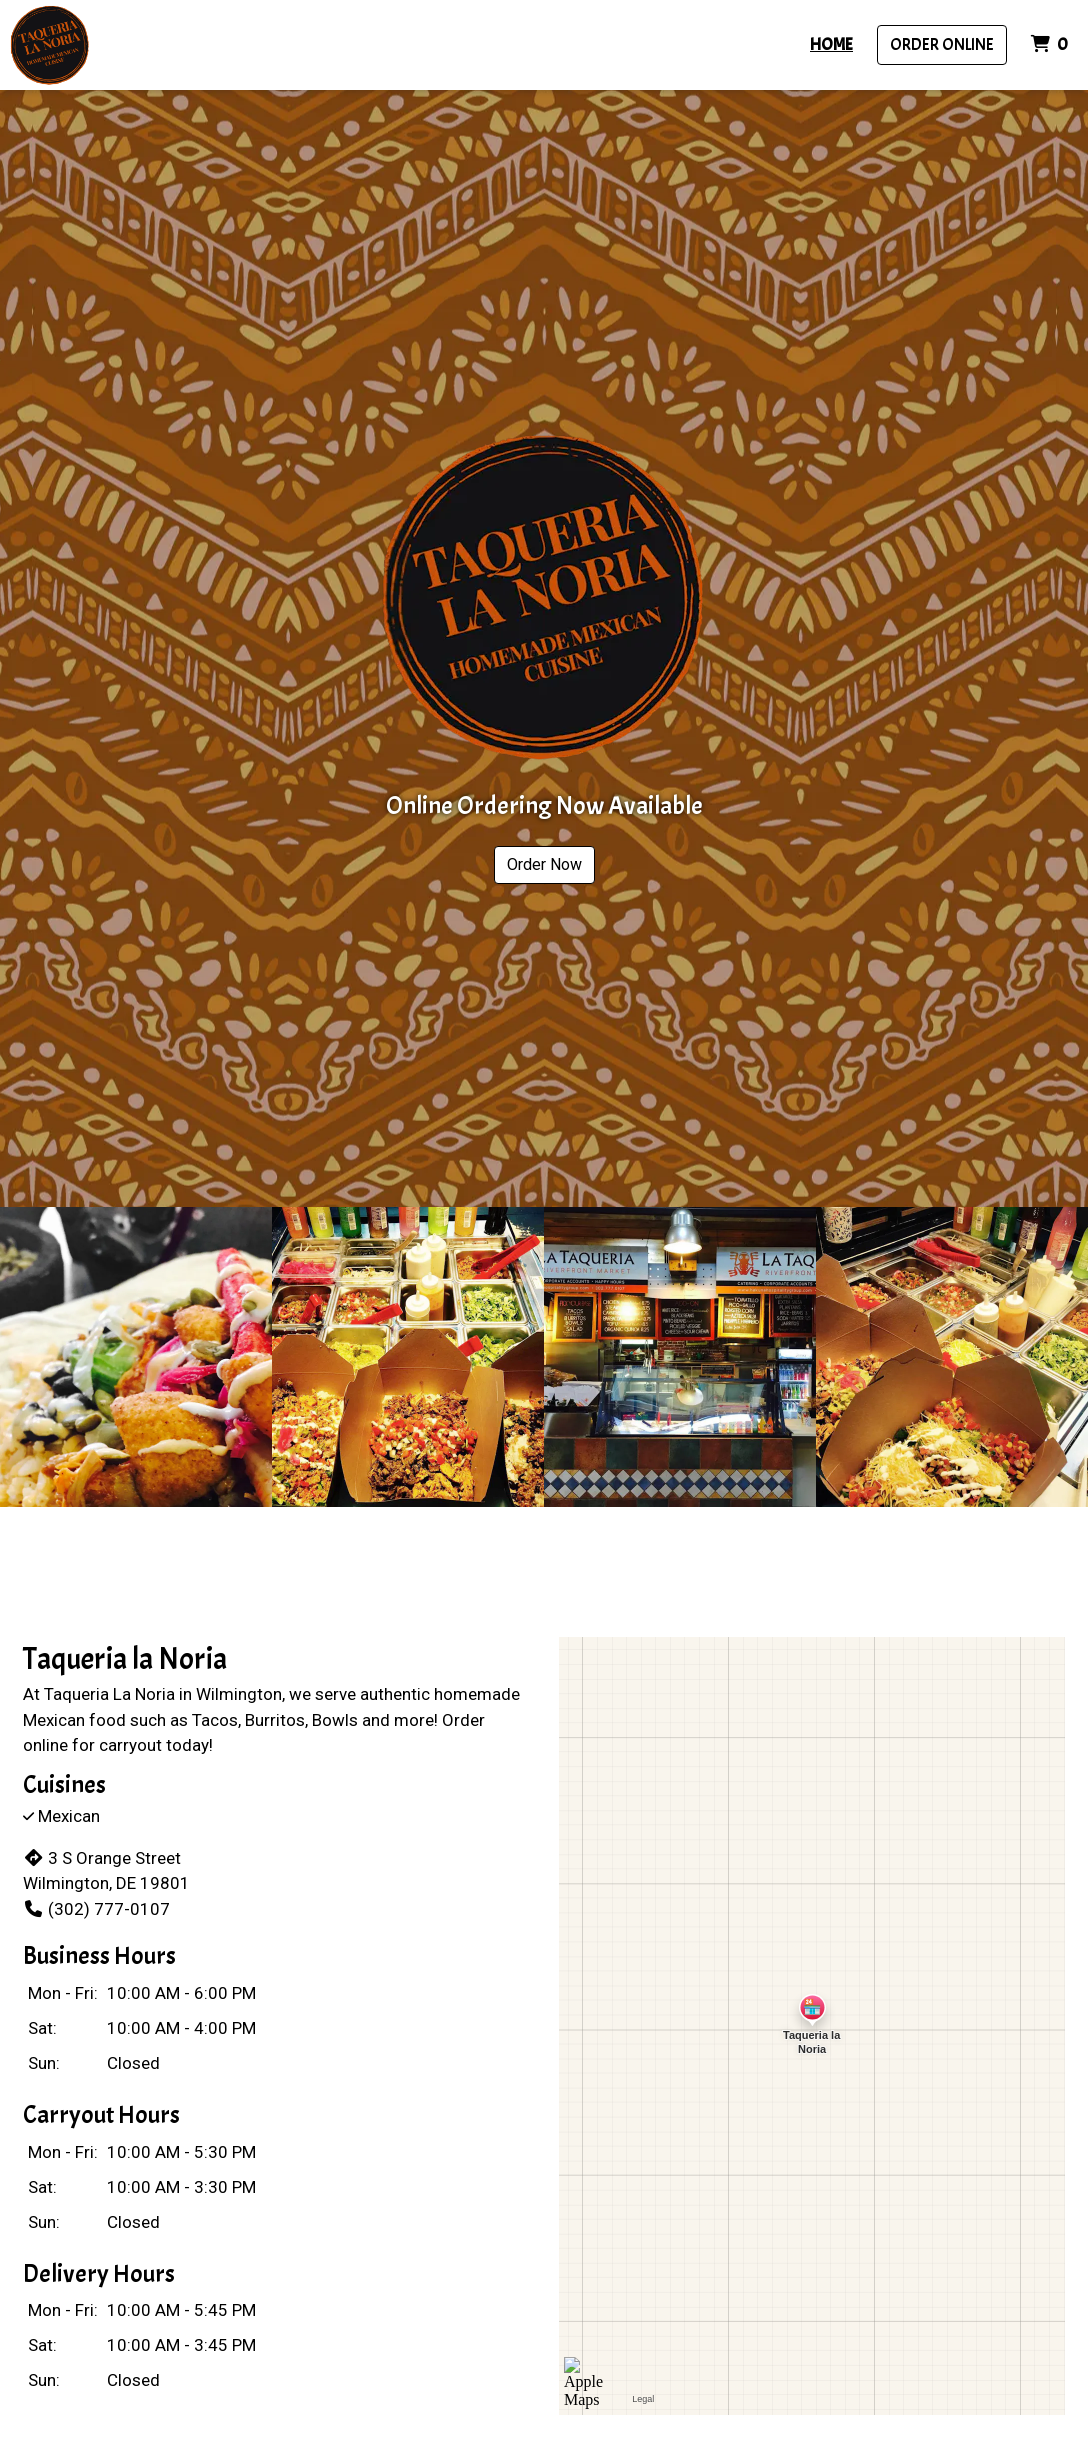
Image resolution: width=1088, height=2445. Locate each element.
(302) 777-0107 (96, 1909)
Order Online (942, 44)
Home (831, 44)
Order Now (544, 864)
